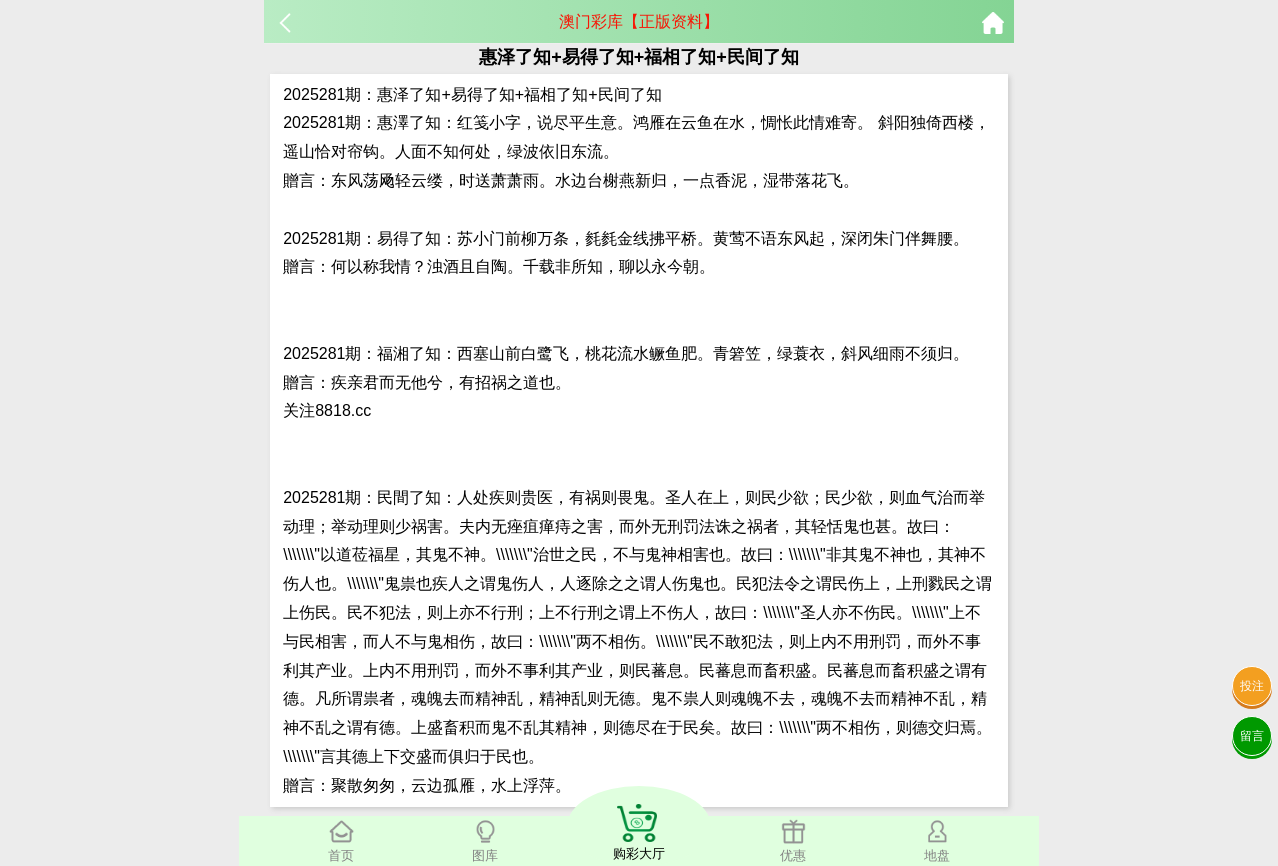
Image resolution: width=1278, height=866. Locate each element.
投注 (1252, 686)
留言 (1252, 736)
